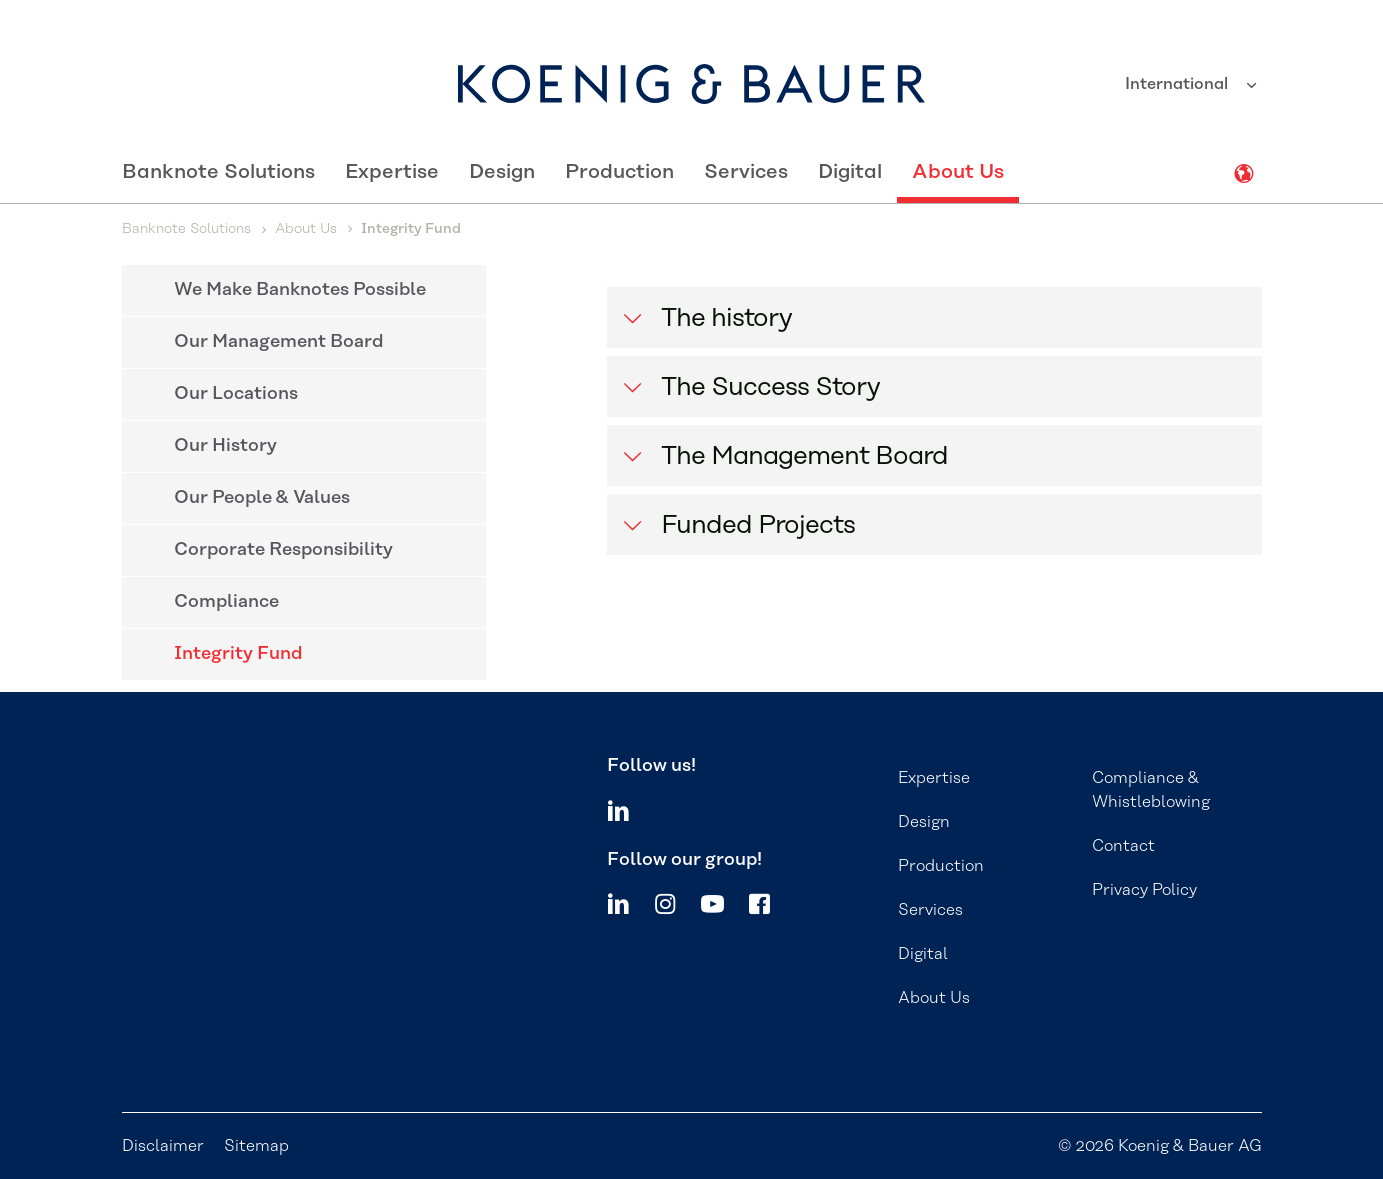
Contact (1123, 846)
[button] (934, 317)
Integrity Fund (238, 654)
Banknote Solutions (218, 172)
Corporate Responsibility (283, 550)
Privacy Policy (1144, 890)
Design (502, 172)
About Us (958, 172)
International (1178, 84)
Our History (225, 446)
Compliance (226, 602)
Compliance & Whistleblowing (1151, 790)
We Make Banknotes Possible (300, 290)
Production (619, 172)
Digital (850, 172)
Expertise (392, 172)
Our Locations (236, 394)
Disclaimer (163, 1146)
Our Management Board (279, 342)
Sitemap (256, 1146)
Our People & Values (262, 498)
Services (746, 172)
